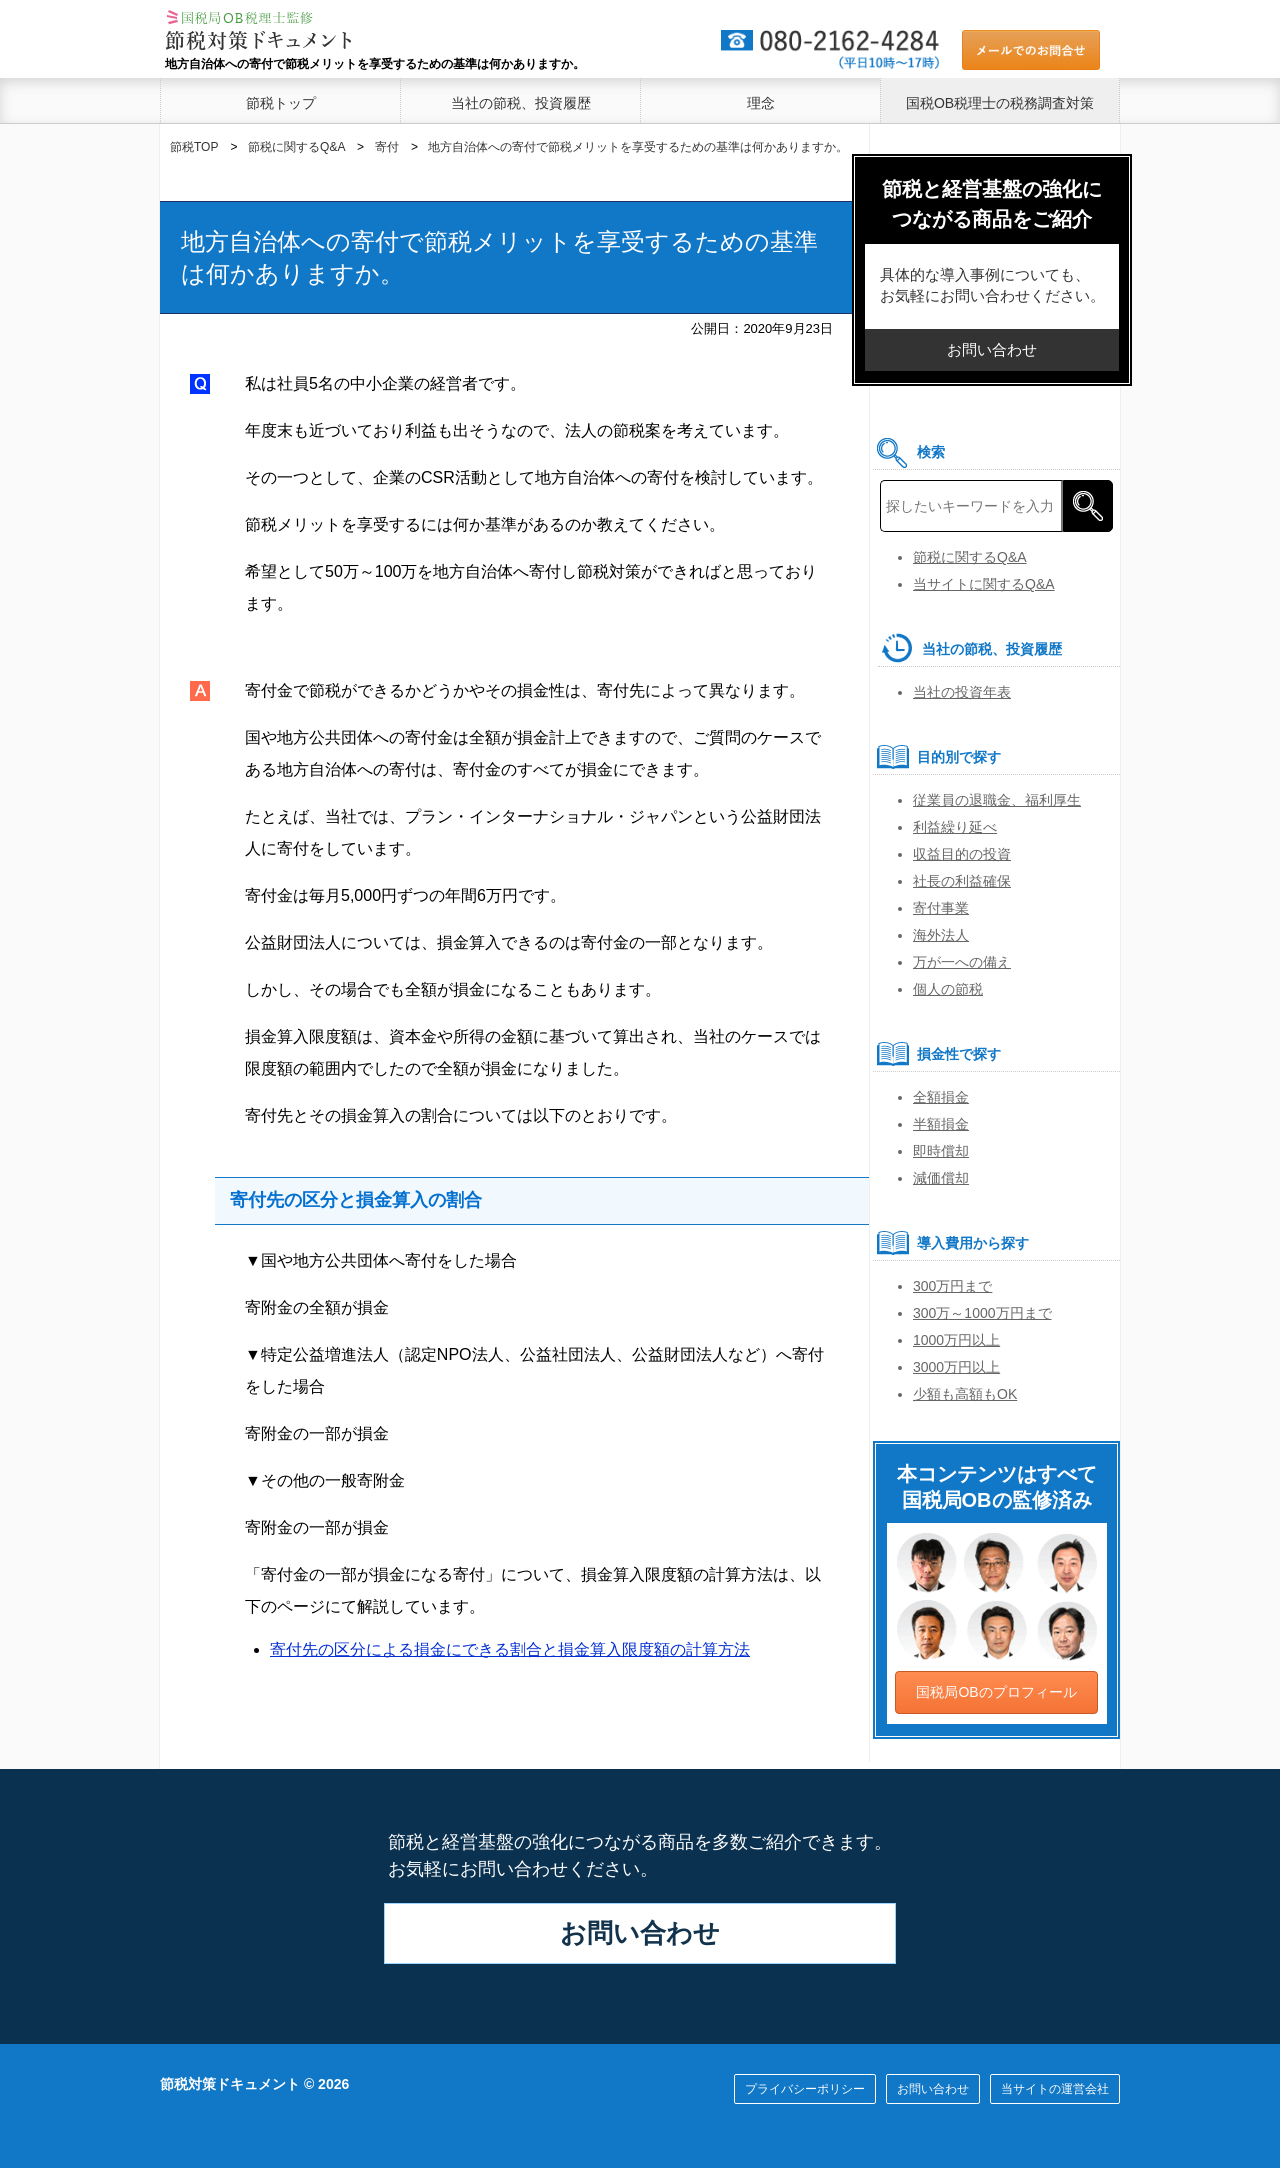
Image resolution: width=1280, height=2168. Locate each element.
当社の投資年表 (962, 692)
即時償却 (941, 1151)
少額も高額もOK (965, 1394)
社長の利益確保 (962, 881)
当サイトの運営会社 (1055, 2089)
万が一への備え (962, 962)
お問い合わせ (640, 1933)
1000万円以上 (956, 1340)
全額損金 (941, 1097)
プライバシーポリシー (805, 2089)
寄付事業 (941, 908)
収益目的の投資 (962, 854)
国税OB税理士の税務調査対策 (1000, 103)
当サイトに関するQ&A (984, 584)
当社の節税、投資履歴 (521, 103)
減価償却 (941, 1178)
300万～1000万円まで (982, 1313)
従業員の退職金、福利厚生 (997, 800)
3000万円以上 (956, 1367)
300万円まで (952, 1286)
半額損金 (941, 1124)
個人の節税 (948, 989)
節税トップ (281, 103)
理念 (761, 103)
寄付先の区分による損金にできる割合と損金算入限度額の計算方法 (510, 1649)
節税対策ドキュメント (230, 2084)
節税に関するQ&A (970, 557)
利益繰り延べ (955, 827)
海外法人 (941, 935)
